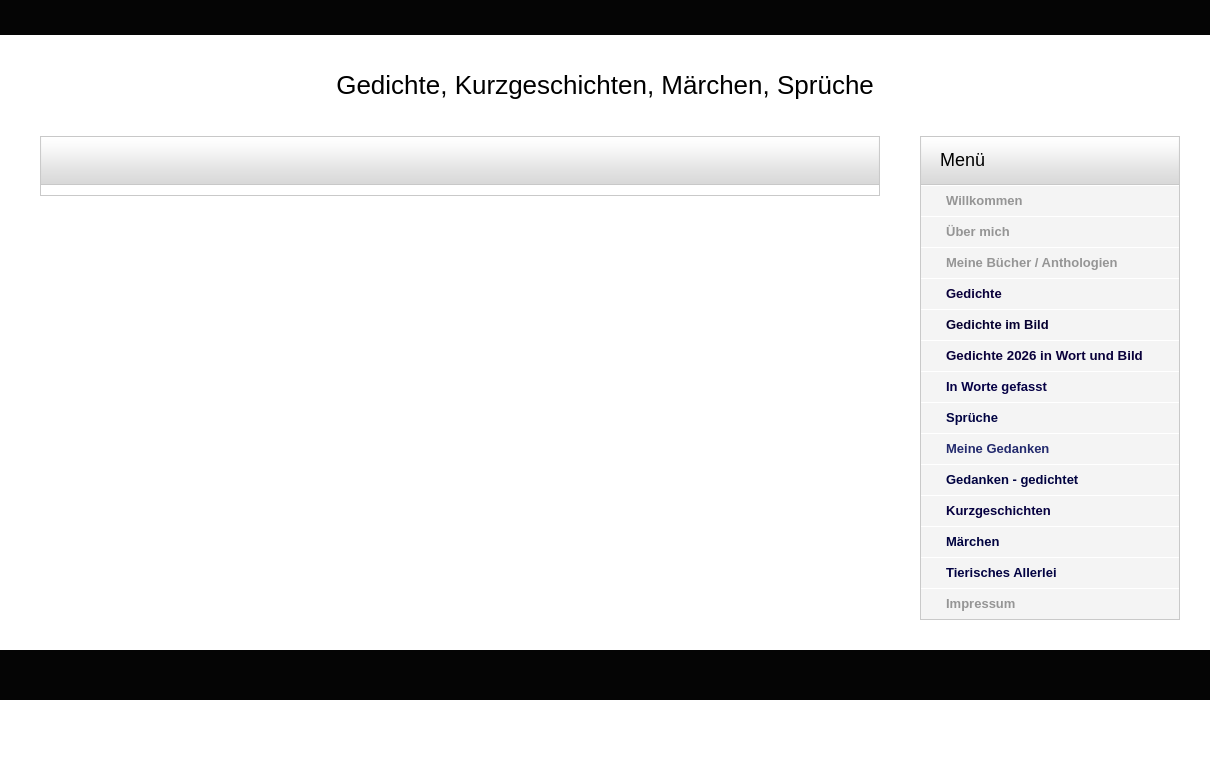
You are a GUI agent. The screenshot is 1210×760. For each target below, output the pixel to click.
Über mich (978, 231)
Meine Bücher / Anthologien (1031, 262)
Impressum (980, 603)
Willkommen (984, 200)
